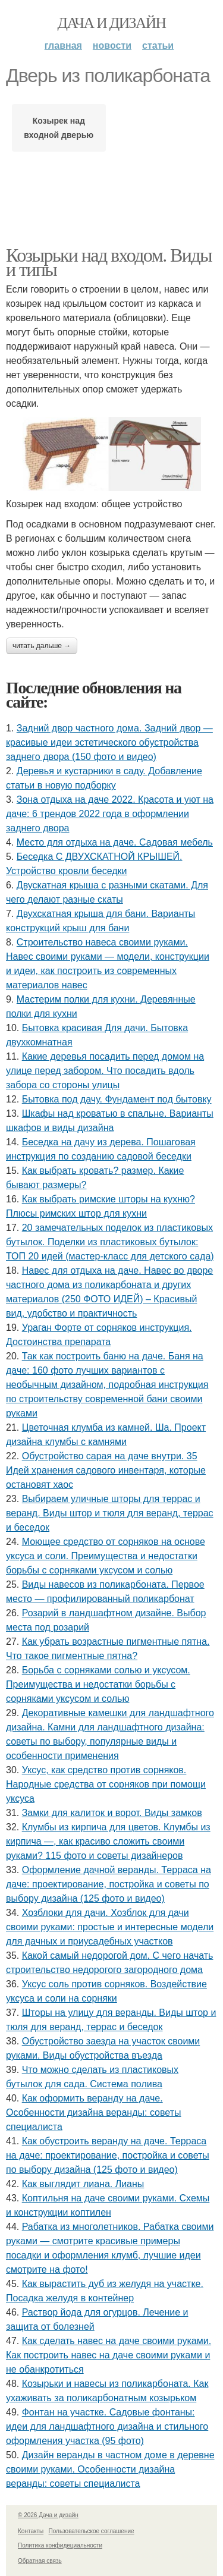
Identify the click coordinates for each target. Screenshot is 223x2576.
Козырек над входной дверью (58, 128)
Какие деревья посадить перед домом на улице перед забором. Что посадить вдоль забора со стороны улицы (105, 1070)
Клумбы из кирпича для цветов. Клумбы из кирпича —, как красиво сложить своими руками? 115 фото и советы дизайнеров (108, 1841)
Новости (112, 45)
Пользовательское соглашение (91, 2531)
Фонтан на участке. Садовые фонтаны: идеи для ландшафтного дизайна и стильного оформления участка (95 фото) (107, 2426)
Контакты (30, 2531)
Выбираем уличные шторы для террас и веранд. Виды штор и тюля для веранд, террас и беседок (109, 1513)
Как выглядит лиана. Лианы (83, 2184)
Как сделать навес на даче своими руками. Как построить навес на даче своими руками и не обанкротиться (108, 2355)
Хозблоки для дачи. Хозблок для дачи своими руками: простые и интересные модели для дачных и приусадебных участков (109, 1927)
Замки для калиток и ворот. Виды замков (112, 1813)
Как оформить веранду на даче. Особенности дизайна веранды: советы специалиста (93, 2112)
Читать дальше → (41, 646)
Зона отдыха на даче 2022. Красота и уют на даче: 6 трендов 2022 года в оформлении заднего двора (109, 813)
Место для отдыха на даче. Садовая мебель (115, 842)
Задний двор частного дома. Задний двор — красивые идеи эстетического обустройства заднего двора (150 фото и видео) (109, 742)
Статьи (158, 45)
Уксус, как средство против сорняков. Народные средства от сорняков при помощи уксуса (106, 1784)
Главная (63, 45)
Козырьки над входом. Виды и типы (109, 262)
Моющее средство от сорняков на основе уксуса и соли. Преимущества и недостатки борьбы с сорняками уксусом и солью (105, 1556)
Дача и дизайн (112, 23)
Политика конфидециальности (60, 2545)
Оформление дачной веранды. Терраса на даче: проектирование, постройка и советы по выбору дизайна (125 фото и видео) (108, 1884)
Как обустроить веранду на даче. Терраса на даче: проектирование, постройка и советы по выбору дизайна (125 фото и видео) (107, 2155)
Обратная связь (40, 2561)
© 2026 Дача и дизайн (48, 2515)
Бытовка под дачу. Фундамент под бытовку (117, 1099)
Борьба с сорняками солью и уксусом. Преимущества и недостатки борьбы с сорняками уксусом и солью (98, 1684)
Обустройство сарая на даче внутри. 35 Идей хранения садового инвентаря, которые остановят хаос (106, 1470)
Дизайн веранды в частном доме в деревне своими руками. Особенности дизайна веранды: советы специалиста (110, 2469)
